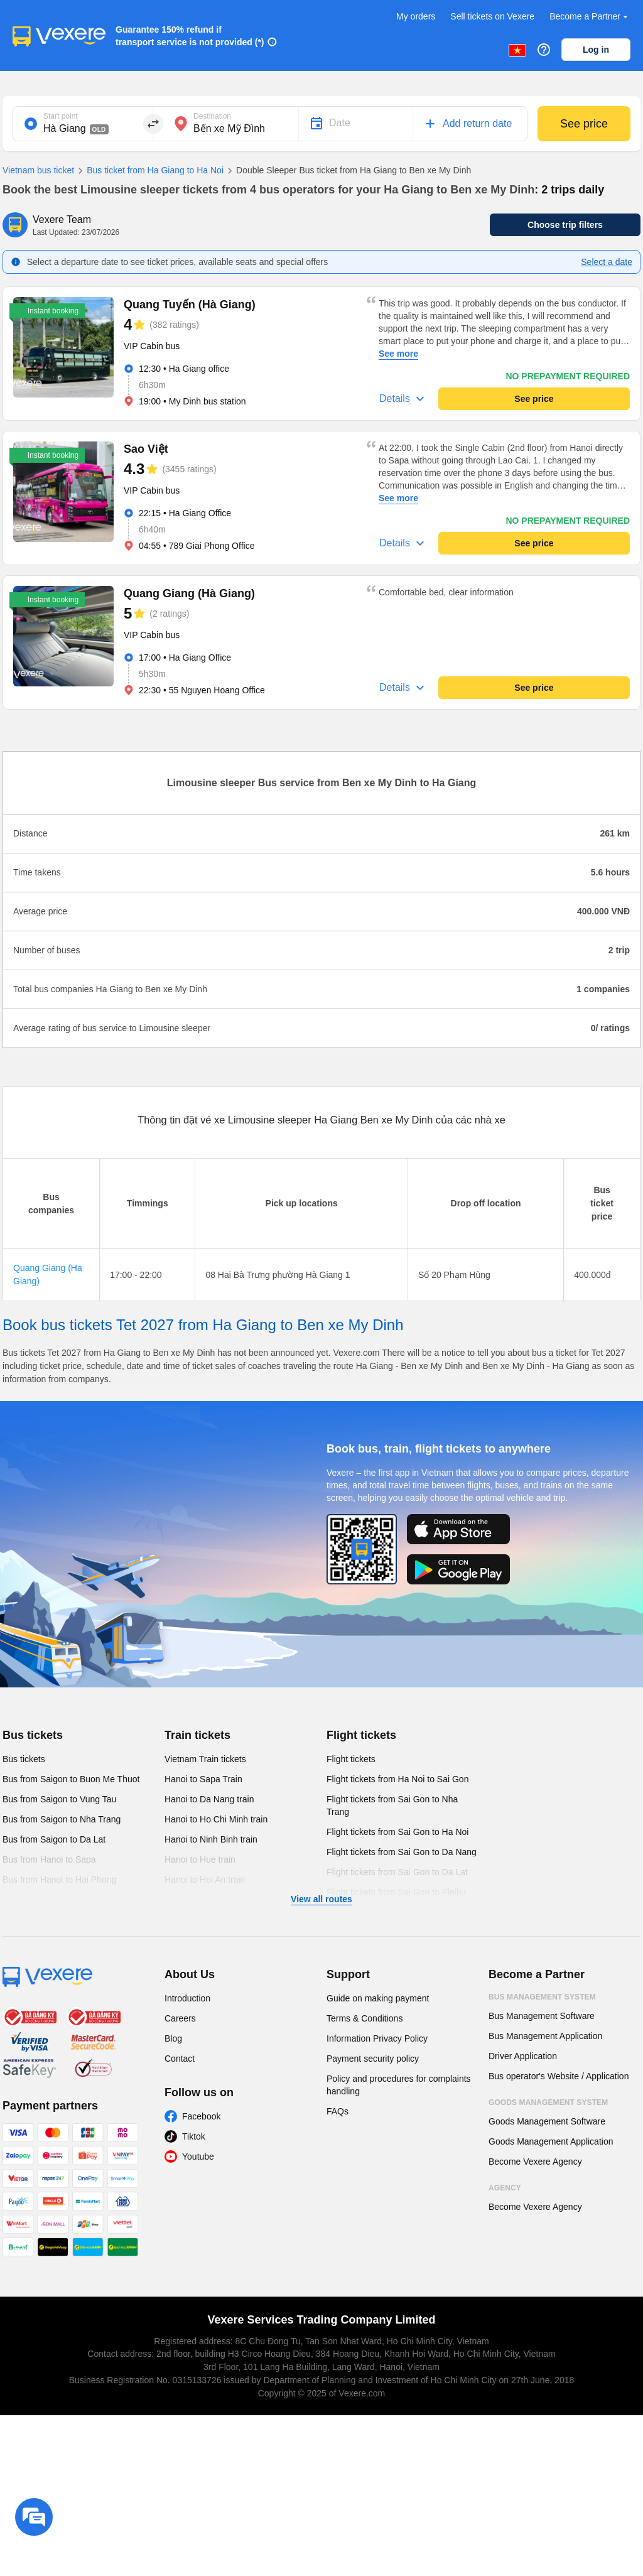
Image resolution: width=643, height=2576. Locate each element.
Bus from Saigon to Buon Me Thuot (71, 1779)
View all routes (321, 1899)
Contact (180, 2059)
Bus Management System (542, 1997)
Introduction (187, 1998)
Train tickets (197, 1735)
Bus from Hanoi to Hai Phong (59, 1880)
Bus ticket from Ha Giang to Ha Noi (149, 171)
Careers (180, 2018)
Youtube (198, 2156)
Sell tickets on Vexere (492, 16)
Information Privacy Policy (377, 2038)
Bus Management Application (545, 2036)
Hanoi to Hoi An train (205, 1880)
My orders (415, 16)
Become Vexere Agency (535, 2162)
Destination (212, 116)
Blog (173, 2038)
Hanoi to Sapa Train (203, 1779)
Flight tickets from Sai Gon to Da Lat (397, 1872)
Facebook (201, 2116)
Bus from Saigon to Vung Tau (59, 1799)
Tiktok (193, 2136)
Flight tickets (361, 1735)
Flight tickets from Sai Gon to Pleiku (396, 1892)
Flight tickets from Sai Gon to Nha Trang (392, 1805)
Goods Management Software (547, 2121)
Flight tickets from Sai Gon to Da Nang (402, 1852)
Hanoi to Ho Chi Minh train (216, 1819)
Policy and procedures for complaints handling (399, 2085)
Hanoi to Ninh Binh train (211, 1839)
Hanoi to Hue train (200, 1859)
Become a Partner (589, 16)
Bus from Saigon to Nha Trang (62, 1819)
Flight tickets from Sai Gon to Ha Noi (397, 1832)
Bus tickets (33, 1735)
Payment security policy (373, 2059)
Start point (60, 116)
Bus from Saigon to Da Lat (54, 1839)
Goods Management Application (551, 2141)
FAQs (338, 2111)
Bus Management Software (542, 2016)
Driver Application (523, 2056)
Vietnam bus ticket (38, 170)
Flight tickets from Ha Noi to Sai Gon (397, 1779)
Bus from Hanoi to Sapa (49, 1859)
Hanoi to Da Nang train (209, 1799)
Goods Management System (548, 2102)
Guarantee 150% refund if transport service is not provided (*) (190, 35)
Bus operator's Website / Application (559, 2076)
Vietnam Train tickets (205, 1759)
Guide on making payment (378, 1998)
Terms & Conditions (365, 2018)
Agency (505, 2188)
